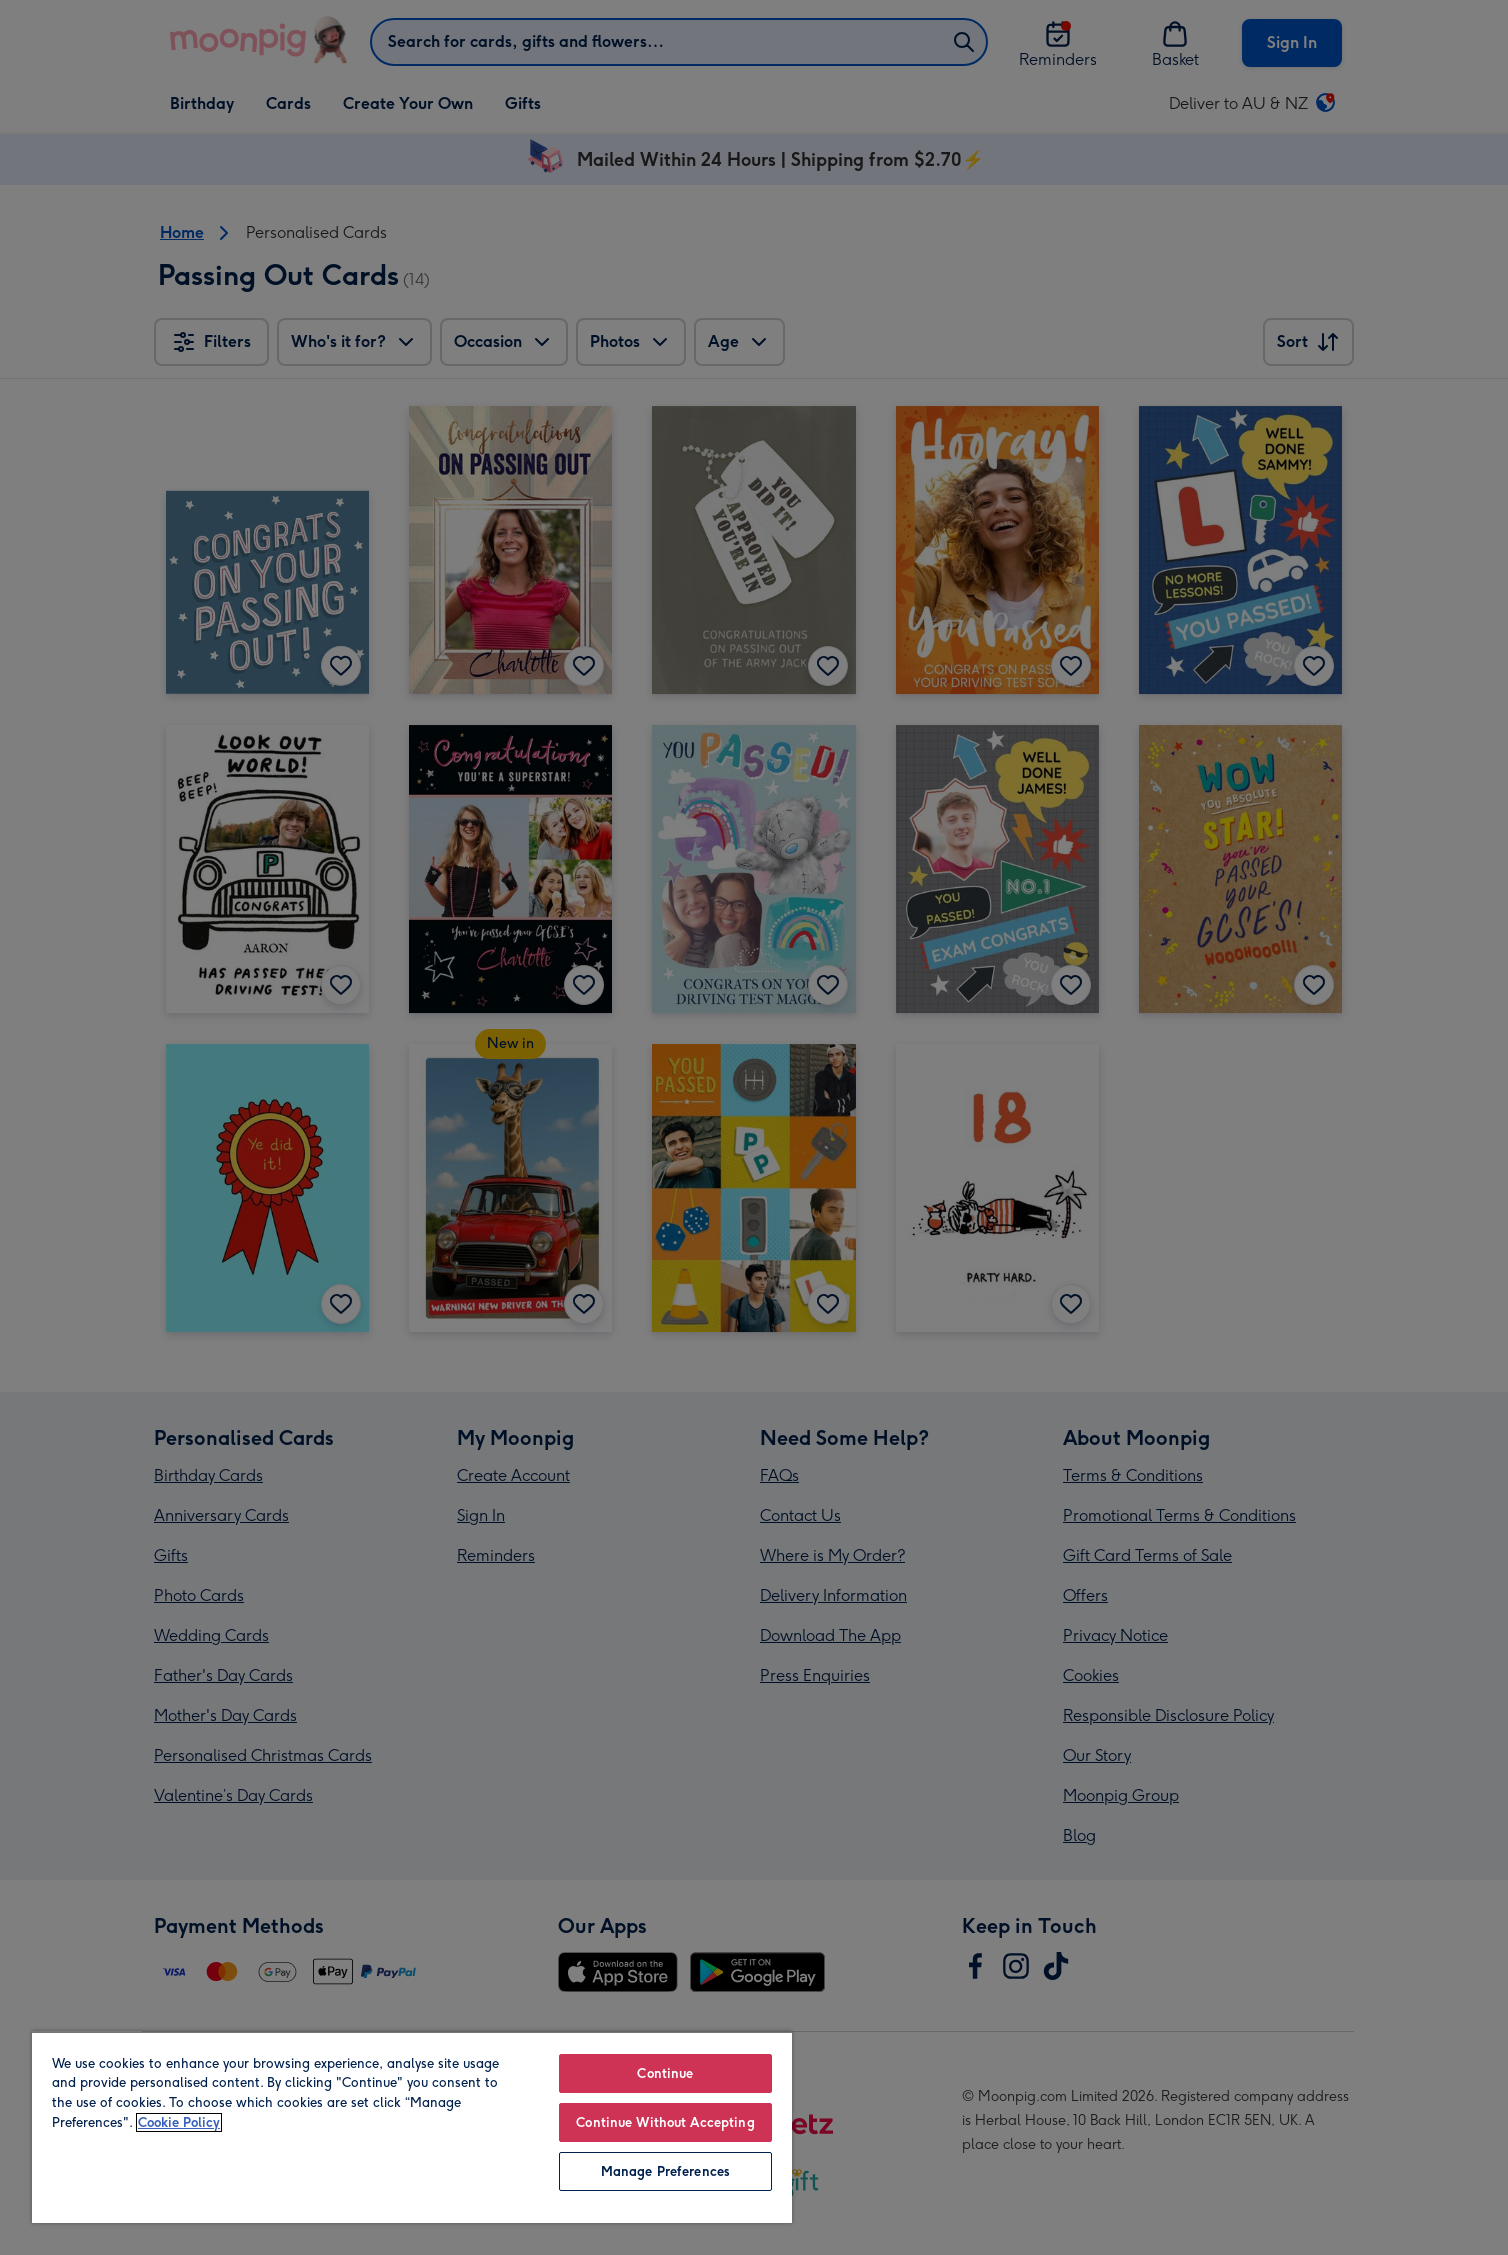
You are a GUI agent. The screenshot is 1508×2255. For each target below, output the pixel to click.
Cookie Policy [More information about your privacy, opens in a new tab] (179, 2122)
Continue (665, 2073)
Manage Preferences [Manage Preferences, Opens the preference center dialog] (665, 2171)
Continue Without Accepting (665, 2122)
